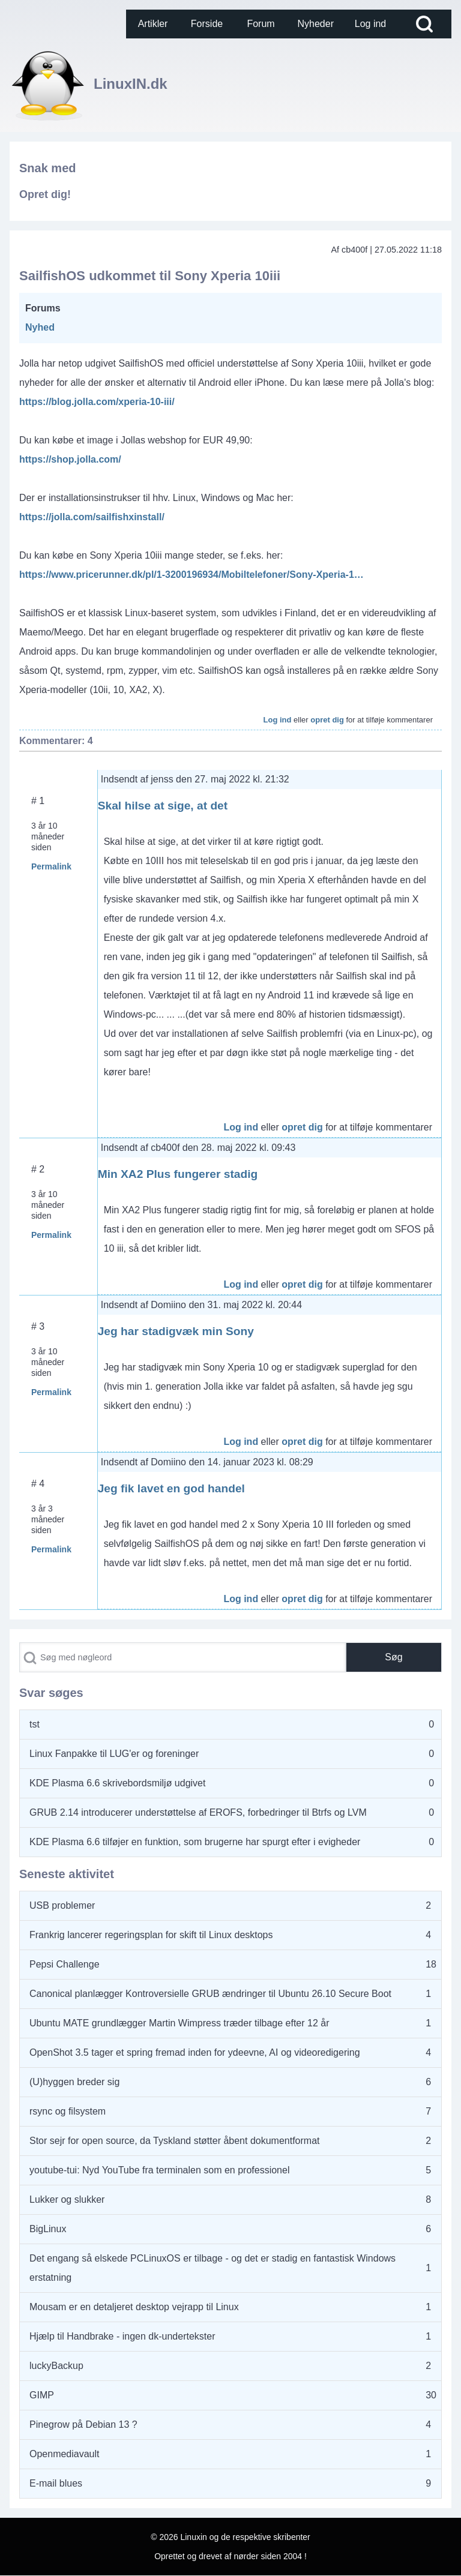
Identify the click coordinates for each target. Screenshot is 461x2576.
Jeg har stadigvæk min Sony (176, 1331)
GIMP (41, 2395)
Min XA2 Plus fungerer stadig (178, 1174)
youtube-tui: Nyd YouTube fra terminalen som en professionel (159, 2170)
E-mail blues (55, 2483)
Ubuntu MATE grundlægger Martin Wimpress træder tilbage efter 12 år (179, 2023)
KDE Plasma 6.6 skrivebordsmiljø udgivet (117, 1783)
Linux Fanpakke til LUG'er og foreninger (114, 1754)
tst (34, 1724)
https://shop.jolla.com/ (70, 459)
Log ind (278, 719)
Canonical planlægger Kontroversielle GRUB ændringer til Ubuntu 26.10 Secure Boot (210, 1994)
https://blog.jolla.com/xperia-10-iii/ (97, 402)
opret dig (327, 719)
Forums (43, 308)
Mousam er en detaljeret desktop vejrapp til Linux (134, 2307)
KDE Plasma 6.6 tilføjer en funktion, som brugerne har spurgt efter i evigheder (194, 1842)
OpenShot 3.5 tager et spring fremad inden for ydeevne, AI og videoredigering (194, 2052)
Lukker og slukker (66, 2199)
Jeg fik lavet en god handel (171, 1488)
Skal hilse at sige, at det (162, 805)
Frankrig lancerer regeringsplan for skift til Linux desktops (151, 1935)
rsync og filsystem (67, 2111)
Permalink (51, 866)
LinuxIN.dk (130, 84)
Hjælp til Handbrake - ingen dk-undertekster (122, 2336)
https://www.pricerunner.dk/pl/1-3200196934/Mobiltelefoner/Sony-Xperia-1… (191, 574)
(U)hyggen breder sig (74, 2082)
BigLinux (47, 2229)
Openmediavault (64, 2454)
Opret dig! (45, 194)
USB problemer (62, 1905)
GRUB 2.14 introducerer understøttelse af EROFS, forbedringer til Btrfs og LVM (198, 1812)
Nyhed (40, 327)
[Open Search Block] (424, 24)
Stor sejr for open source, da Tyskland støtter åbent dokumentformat (174, 2141)
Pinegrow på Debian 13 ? (83, 2424)
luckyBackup (56, 2366)
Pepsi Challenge (64, 1964)
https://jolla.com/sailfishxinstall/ (91, 517)
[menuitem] (153, 24)
